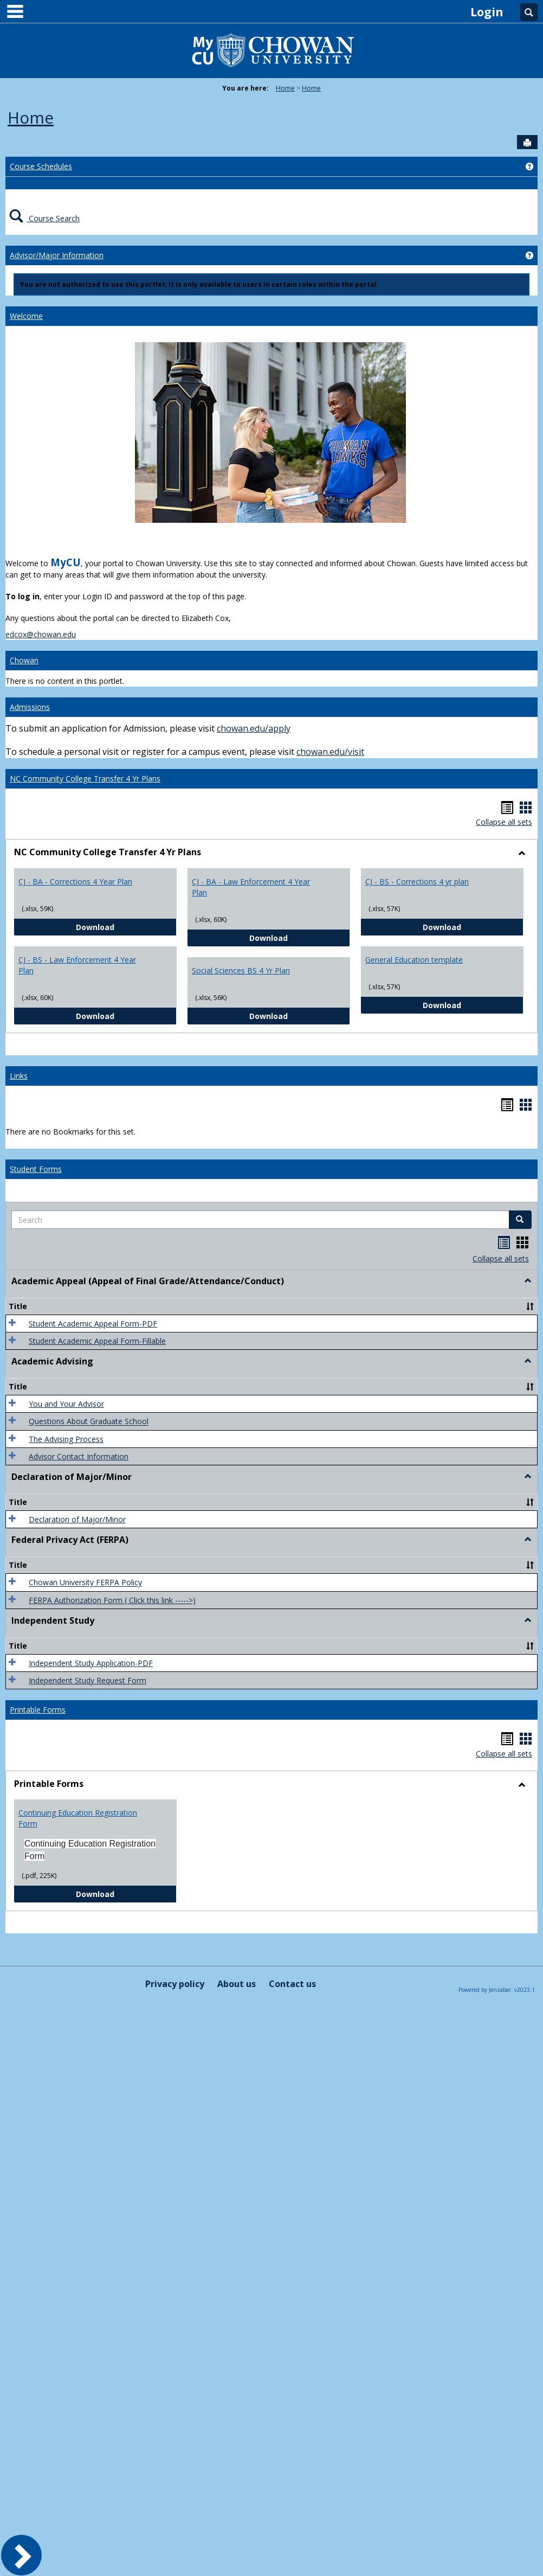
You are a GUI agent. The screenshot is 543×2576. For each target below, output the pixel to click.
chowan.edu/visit (330, 752)
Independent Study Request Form (87, 1680)
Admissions (30, 707)
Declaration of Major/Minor (77, 1519)
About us (236, 1984)
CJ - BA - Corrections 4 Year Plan (75, 881)
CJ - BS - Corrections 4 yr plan (417, 881)
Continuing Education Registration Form (77, 1818)
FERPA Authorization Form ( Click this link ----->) (112, 1600)
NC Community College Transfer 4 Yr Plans (85, 778)
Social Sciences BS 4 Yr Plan (241, 970)
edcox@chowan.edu (40, 634)
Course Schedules (41, 166)
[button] (520, 1219)
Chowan (24, 660)
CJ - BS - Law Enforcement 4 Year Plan (77, 965)
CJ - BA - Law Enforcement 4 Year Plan (251, 887)
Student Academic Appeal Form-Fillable (97, 1341)
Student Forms (36, 1169)
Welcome (26, 316)
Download (126, 926)
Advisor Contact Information (78, 1456)
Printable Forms (38, 1709)
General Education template (414, 959)
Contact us (292, 1984)
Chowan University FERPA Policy (85, 1583)
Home (285, 88)
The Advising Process (66, 1439)
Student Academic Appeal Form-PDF (93, 1323)
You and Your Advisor (66, 1404)
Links (19, 1076)
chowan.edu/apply (253, 728)
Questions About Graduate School (88, 1422)
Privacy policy (174, 1984)
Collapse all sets (504, 822)
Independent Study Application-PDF (91, 1663)
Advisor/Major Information (57, 255)
